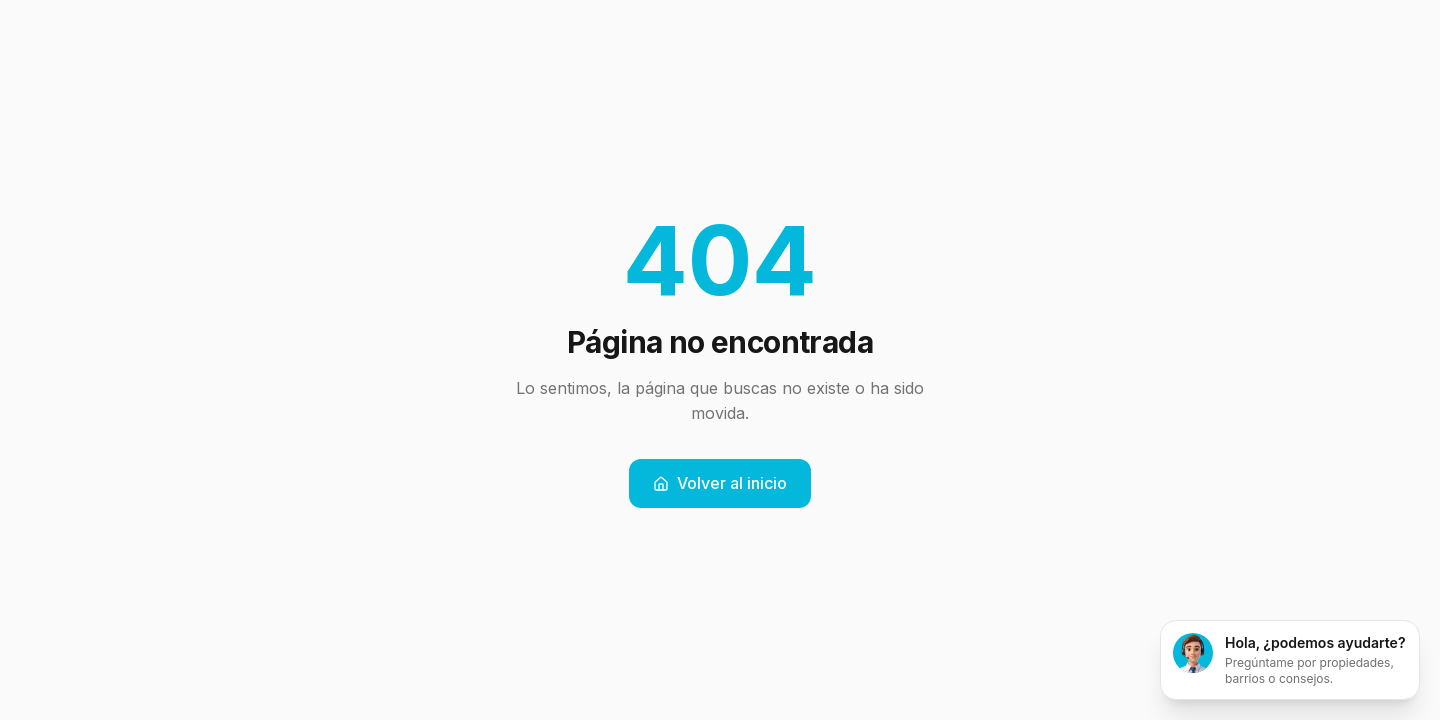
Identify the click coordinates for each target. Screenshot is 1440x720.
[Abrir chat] (1290, 660)
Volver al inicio (720, 483)
